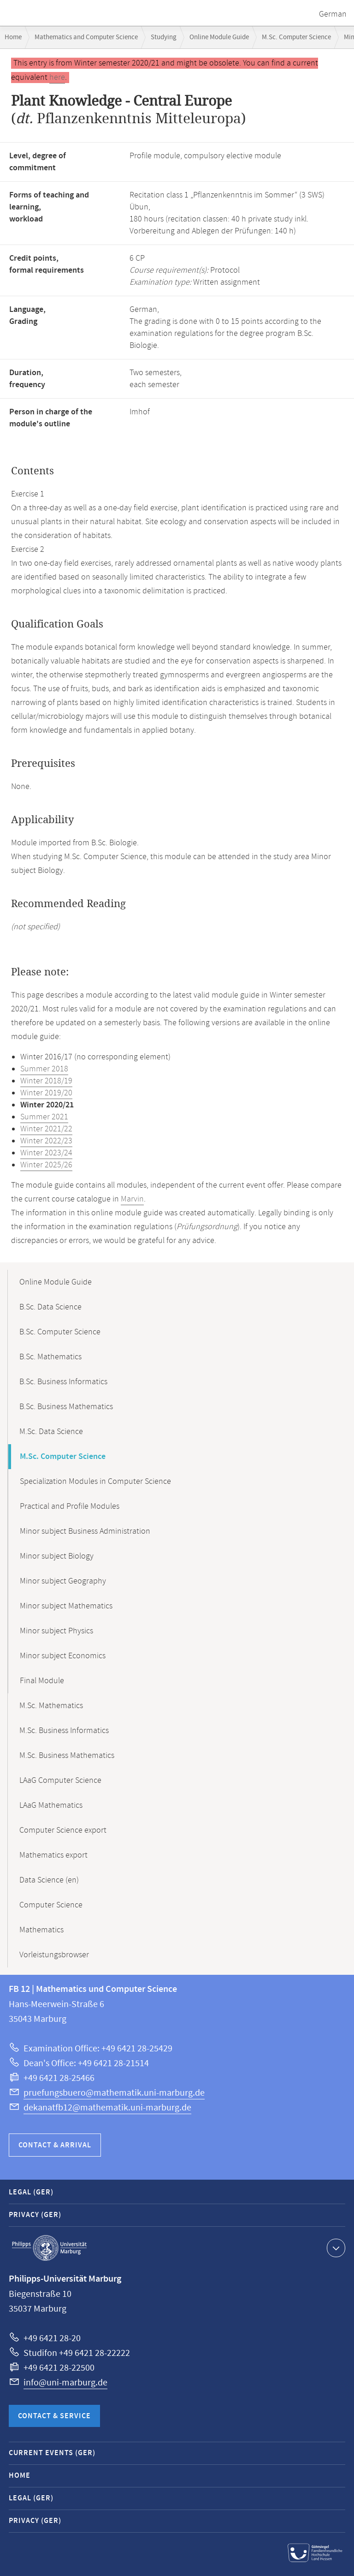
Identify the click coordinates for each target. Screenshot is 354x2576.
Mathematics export (53, 1855)
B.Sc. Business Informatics (63, 1381)
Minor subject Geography (63, 1581)
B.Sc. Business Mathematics (66, 1406)
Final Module (42, 1680)
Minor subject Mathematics (66, 1606)
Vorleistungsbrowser (54, 1954)
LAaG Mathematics (51, 1805)
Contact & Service (54, 2416)
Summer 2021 (44, 1117)
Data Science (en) (49, 1880)
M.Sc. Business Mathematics (66, 1755)
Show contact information (335, 2247)
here (57, 77)
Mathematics (41, 1930)
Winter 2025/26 (46, 1165)
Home (13, 37)
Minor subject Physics (56, 1631)
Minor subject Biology (57, 1556)
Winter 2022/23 (46, 1141)
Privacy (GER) (35, 2215)
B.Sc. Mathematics (50, 1357)
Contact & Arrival (54, 2145)
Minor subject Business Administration (85, 1531)
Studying (164, 37)
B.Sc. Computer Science (59, 1332)
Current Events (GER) (52, 2453)
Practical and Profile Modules (69, 1506)
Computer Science (51, 1905)
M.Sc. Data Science (51, 1431)
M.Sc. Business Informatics (64, 1730)
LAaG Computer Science (60, 1780)
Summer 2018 (44, 1069)
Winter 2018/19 (46, 1081)
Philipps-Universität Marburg (49, 2248)
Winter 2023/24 (46, 1153)
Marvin (132, 1199)
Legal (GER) (31, 2192)
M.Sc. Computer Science (296, 37)
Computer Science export (62, 1830)
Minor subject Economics (63, 1656)
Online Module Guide (219, 37)
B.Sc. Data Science (50, 1307)
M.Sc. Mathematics (51, 1705)
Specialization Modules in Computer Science (95, 1481)
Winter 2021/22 (46, 1129)
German (333, 14)
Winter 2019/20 (46, 1093)
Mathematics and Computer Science (86, 37)
